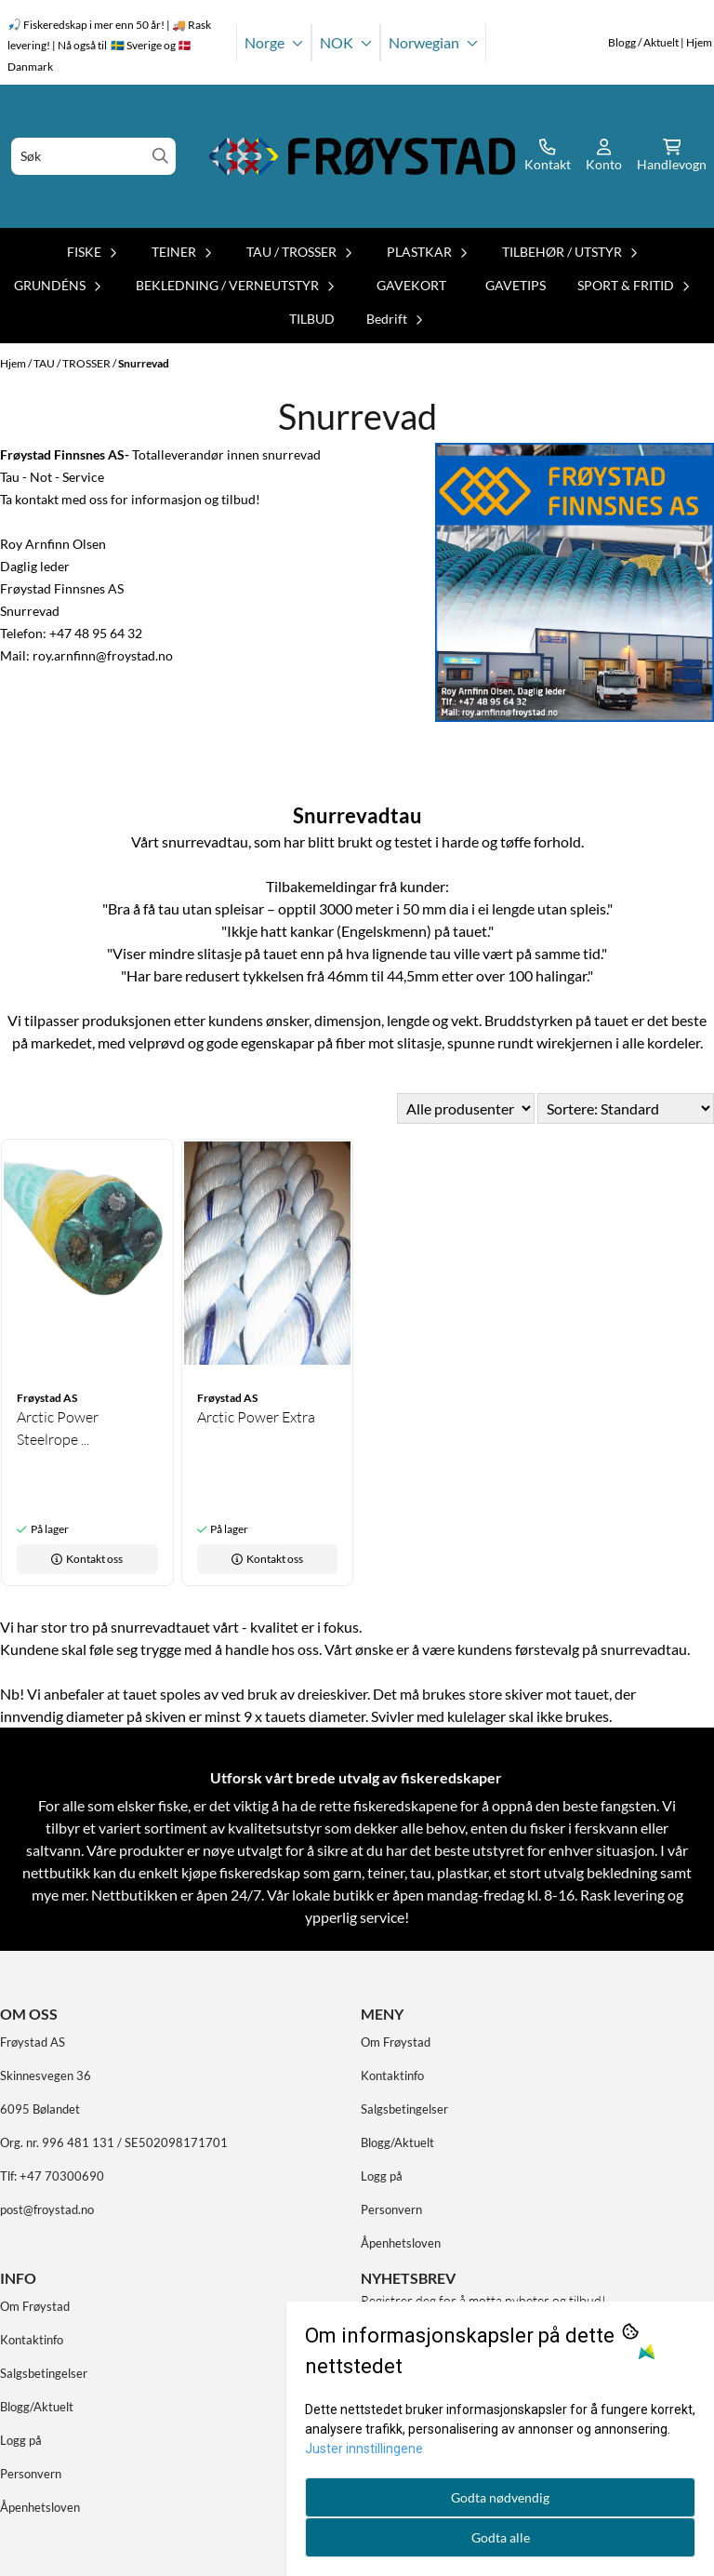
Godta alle (500, 2537)
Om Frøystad (395, 2042)
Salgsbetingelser (404, 2109)
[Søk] (93, 156)
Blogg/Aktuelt (397, 2142)
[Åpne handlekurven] (671, 156)
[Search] (160, 155)
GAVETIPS (515, 285)
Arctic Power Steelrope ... (58, 1428)
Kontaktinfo (392, 2075)
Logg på (382, 2176)
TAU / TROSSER (72, 363)
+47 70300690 (62, 2176)
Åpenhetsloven (401, 2243)
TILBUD (312, 319)
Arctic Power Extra (256, 1417)
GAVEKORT (411, 285)
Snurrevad (143, 363)
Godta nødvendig (500, 2497)
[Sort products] (625, 1108)
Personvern (391, 2209)
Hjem (14, 363)
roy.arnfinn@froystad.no (103, 655)
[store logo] (362, 155)
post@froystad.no (47, 2209)
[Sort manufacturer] (466, 1108)
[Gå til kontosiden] (547, 156)
